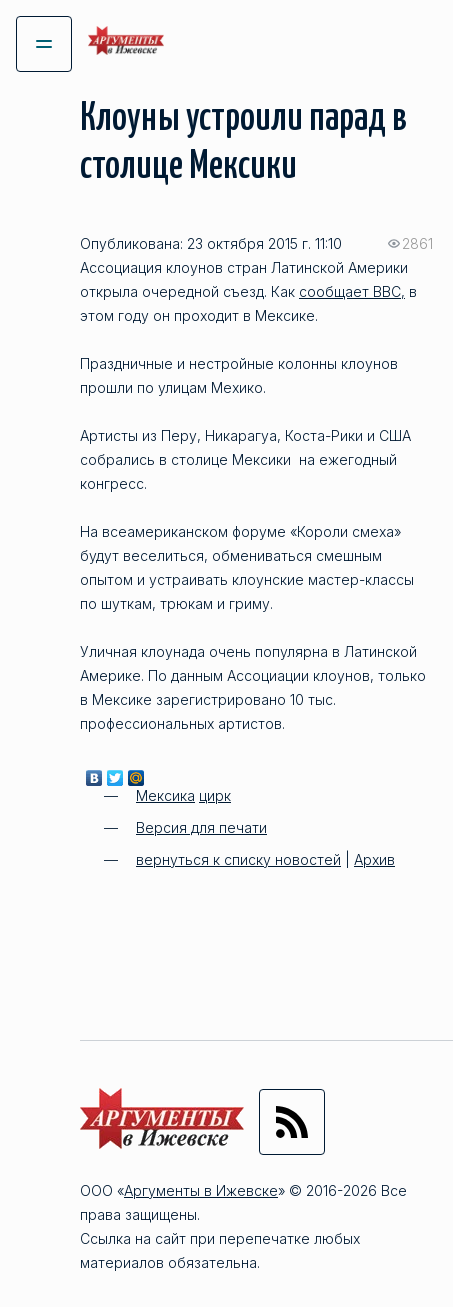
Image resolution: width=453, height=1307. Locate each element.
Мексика (165, 795)
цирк (215, 795)
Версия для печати (201, 827)
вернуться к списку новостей (238, 859)
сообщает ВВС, (352, 291)
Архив (374, 859)
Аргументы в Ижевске (201, 1190)
